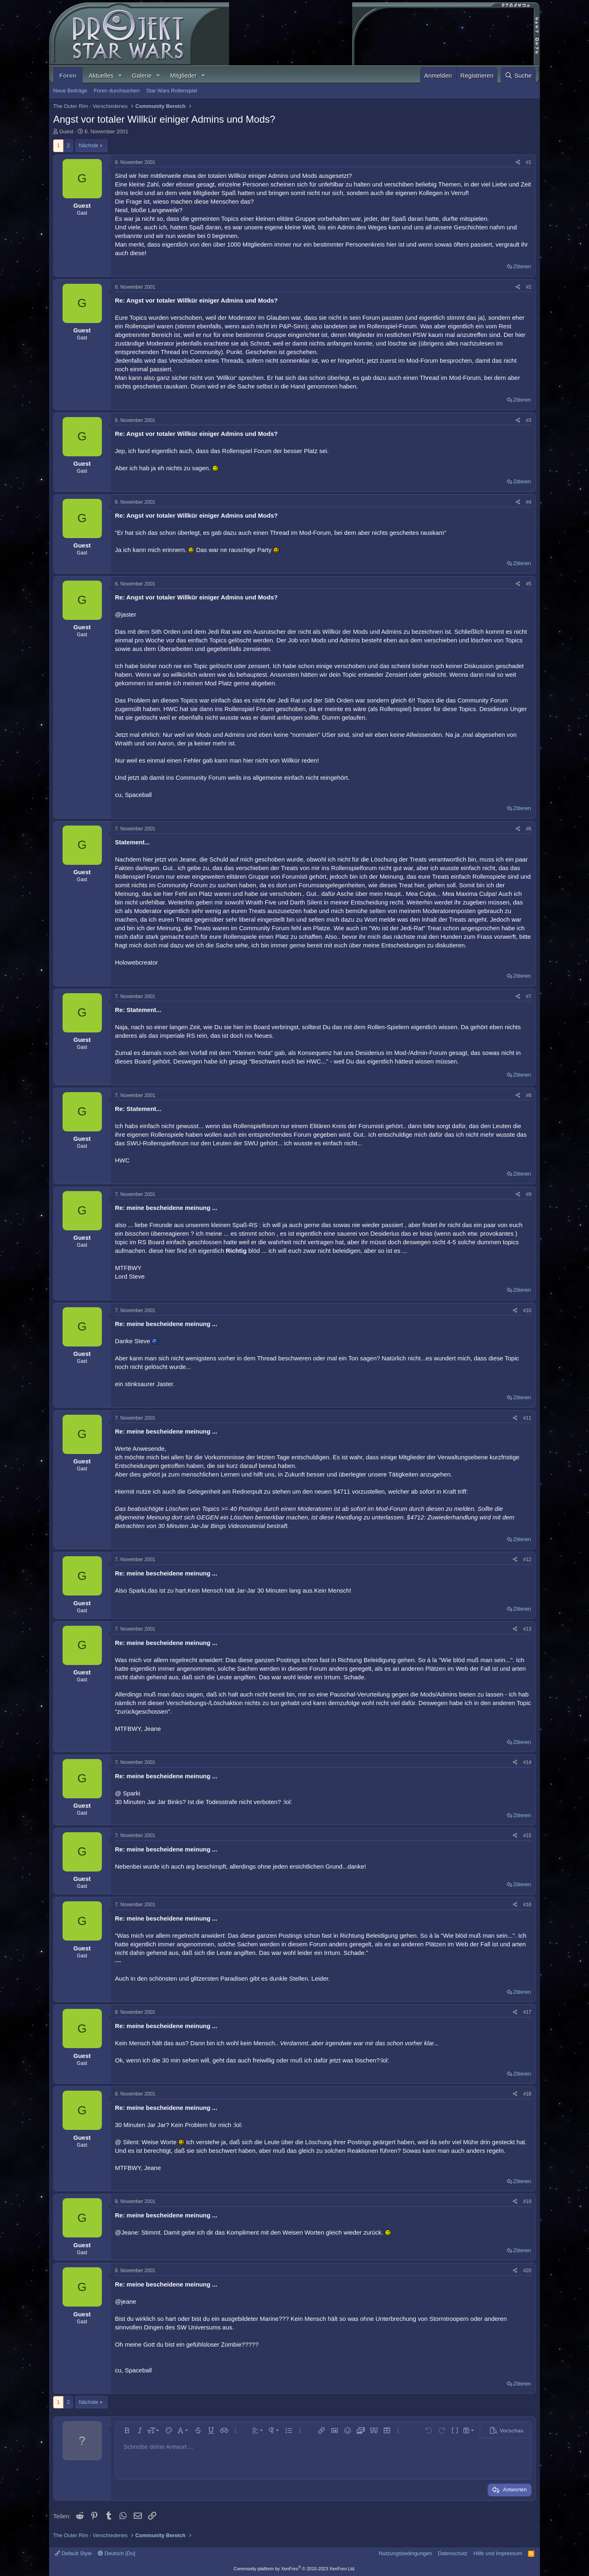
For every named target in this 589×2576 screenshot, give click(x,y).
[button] (120, 75)
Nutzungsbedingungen (405, 2553)
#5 (528, 584)
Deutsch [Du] (116, 2553)
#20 (527, 2270)
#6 (528, 829)
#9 (528, 1194)
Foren (67, 75)
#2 (528, 287)
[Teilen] (518, 162)
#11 (527, 1418)
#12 (527, 1559)
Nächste (89, 145)
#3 (528, 420)
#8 (528, 1095)
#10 (527, 1310)
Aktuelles (101, 75)
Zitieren (522, 266)
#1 (528, 162)
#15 (527, 1835)
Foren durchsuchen (116, 91)
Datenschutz (453, 2553)
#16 (527, 1904)
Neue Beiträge (70, 91)
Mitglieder (183, 75)
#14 (527, 1762)
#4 (528, 502)
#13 (527, 1629)
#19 (527, 2201)
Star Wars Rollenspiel (171, 91)
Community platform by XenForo (294, 2568)
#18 (527, 2094)
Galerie (141, 75)
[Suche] (518, 75)
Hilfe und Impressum (497, 2553)
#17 (527, 2012)
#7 (528, 996)
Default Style (73, 2553)
